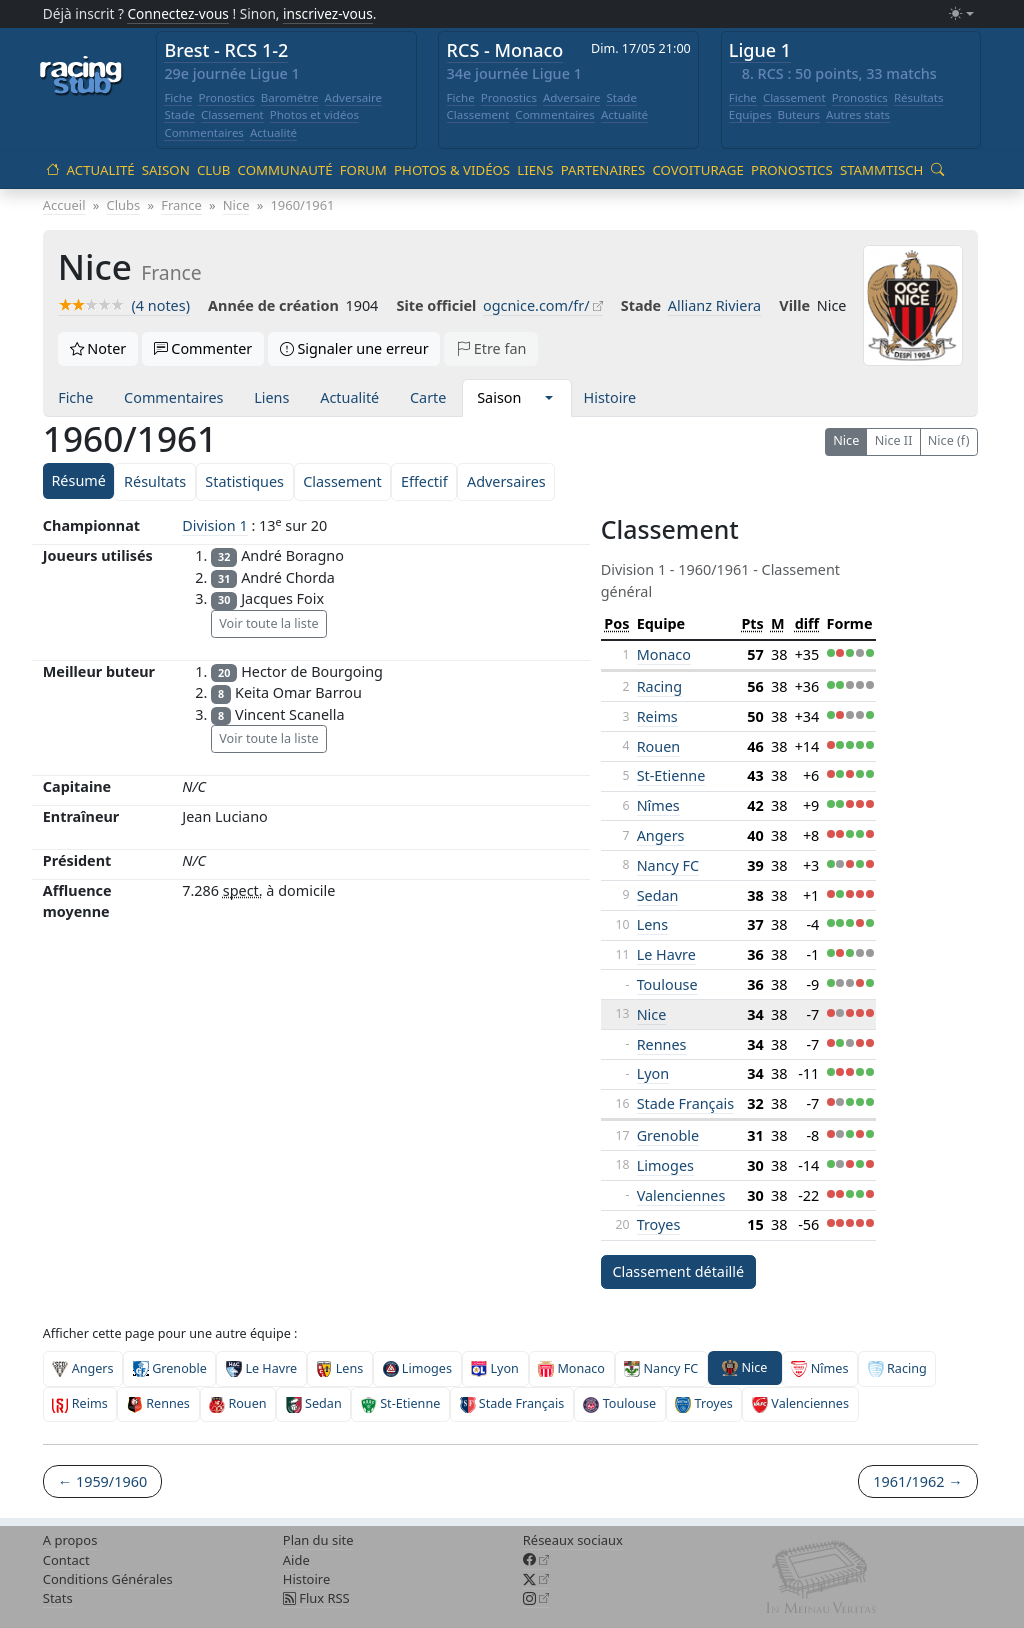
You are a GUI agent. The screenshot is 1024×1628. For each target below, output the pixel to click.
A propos (70, 1540)
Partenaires (603, 170)
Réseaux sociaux (573, 1540)
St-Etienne (671, 775)
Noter (98, 348)
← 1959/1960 (102, 1481)
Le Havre (666, 954)
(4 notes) (124, 305)
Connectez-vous (178, 13)
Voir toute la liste (268, 623)
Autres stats (858, 114)
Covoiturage (697, 170)
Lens (652, 924)
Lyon (653, 1073)
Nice (846, 440)
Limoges (665, 1165)
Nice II (894, 440)
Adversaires (506, 481)
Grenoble (668, 1135)
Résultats (919, 97)
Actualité (273, 132)
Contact (66, 1560)
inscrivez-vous (328, 13)
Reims (657, 716)
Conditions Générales (108, 1579)
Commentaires (204, 132)
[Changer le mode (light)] (961, 14)
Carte (428, 397)
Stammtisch (881, 170)
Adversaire (354, 97)
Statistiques (244, 481)
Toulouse (667, 984)
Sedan (658, 895)
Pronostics (226, 97)
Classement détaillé (678, 1271)
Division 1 (214, 525)
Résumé (78, 480)
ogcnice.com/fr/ (536, 305)
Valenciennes (681, 1195)
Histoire (610, 397)
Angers (661, 835)
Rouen (659, 746)
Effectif (424, 481)
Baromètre (290, 97)
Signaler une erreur (354, 348)
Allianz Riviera (714, 305)
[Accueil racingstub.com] (81, 77)
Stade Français (686, 1103)
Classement (232, 114)
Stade (179, 114)
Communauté (285, 170)
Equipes (750, 114)
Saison (166, 170)
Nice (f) (949, 440)
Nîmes (658, 805)
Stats (58, 1598)
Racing (659, 686)
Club (213, 170)
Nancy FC (668, 865)
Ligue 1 (760, 50)
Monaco (664, 654)
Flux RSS (316, 1598)
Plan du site (318, 1540)
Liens (535, 170)
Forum (363, 170)
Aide (296, 1560)
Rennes (662, 1044)
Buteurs (798, 114)
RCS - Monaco (505, 50)
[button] (548, 398)
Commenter (203, 348)
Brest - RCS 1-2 (226, 50)
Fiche (178, 97)
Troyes (659, 1224)
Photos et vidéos (314, 114)
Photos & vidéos (452, 170)
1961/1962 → (917, 1481)
